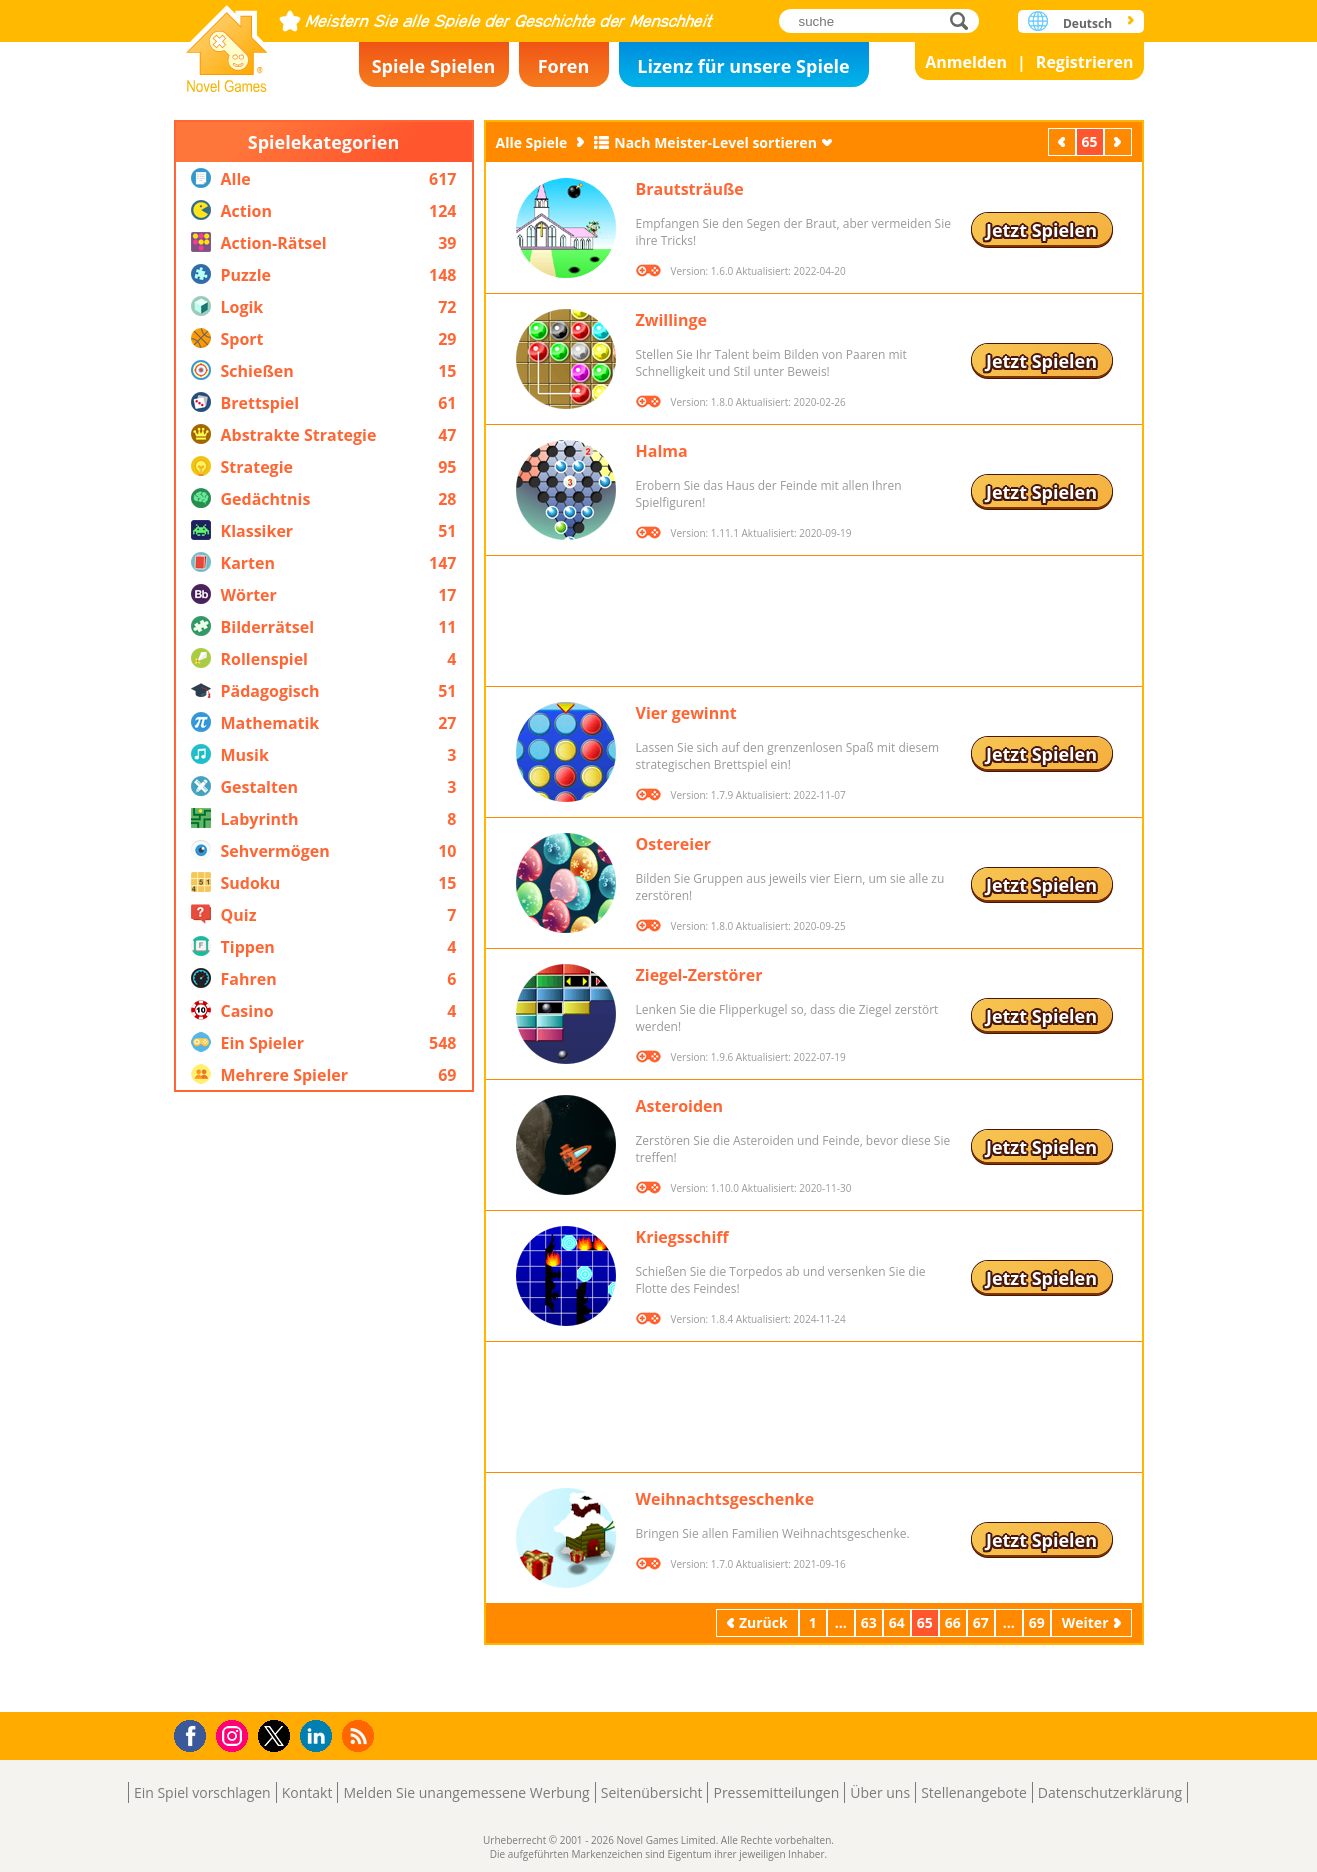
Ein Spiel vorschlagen (202, 1792)
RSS (360, 1735)
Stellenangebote (974, 1792)
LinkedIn (319, 1736)
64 (897, 1622)
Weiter (1120, 141)
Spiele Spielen (434, 66)
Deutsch (1087, 23)
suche (964, 20)
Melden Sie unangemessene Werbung (466, 1792)
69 (1037, 1622)
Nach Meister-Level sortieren (715, 142)
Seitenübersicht (652, 1792)
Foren (564, 66)
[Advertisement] (324, 1402)
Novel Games (227, 42)
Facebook (195, 1733)
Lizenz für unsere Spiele (743, 66)
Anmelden (966, 62)
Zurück (1064, 141)
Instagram (235, 1734)
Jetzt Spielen (1041, 230)
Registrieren (1085, 62)
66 (953, 1622)
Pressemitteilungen (776, 1792)
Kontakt (307, 1792)
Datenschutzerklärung (1110, 1792)
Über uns (880, 1792)
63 (869, 1622)
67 (981, 1622)
